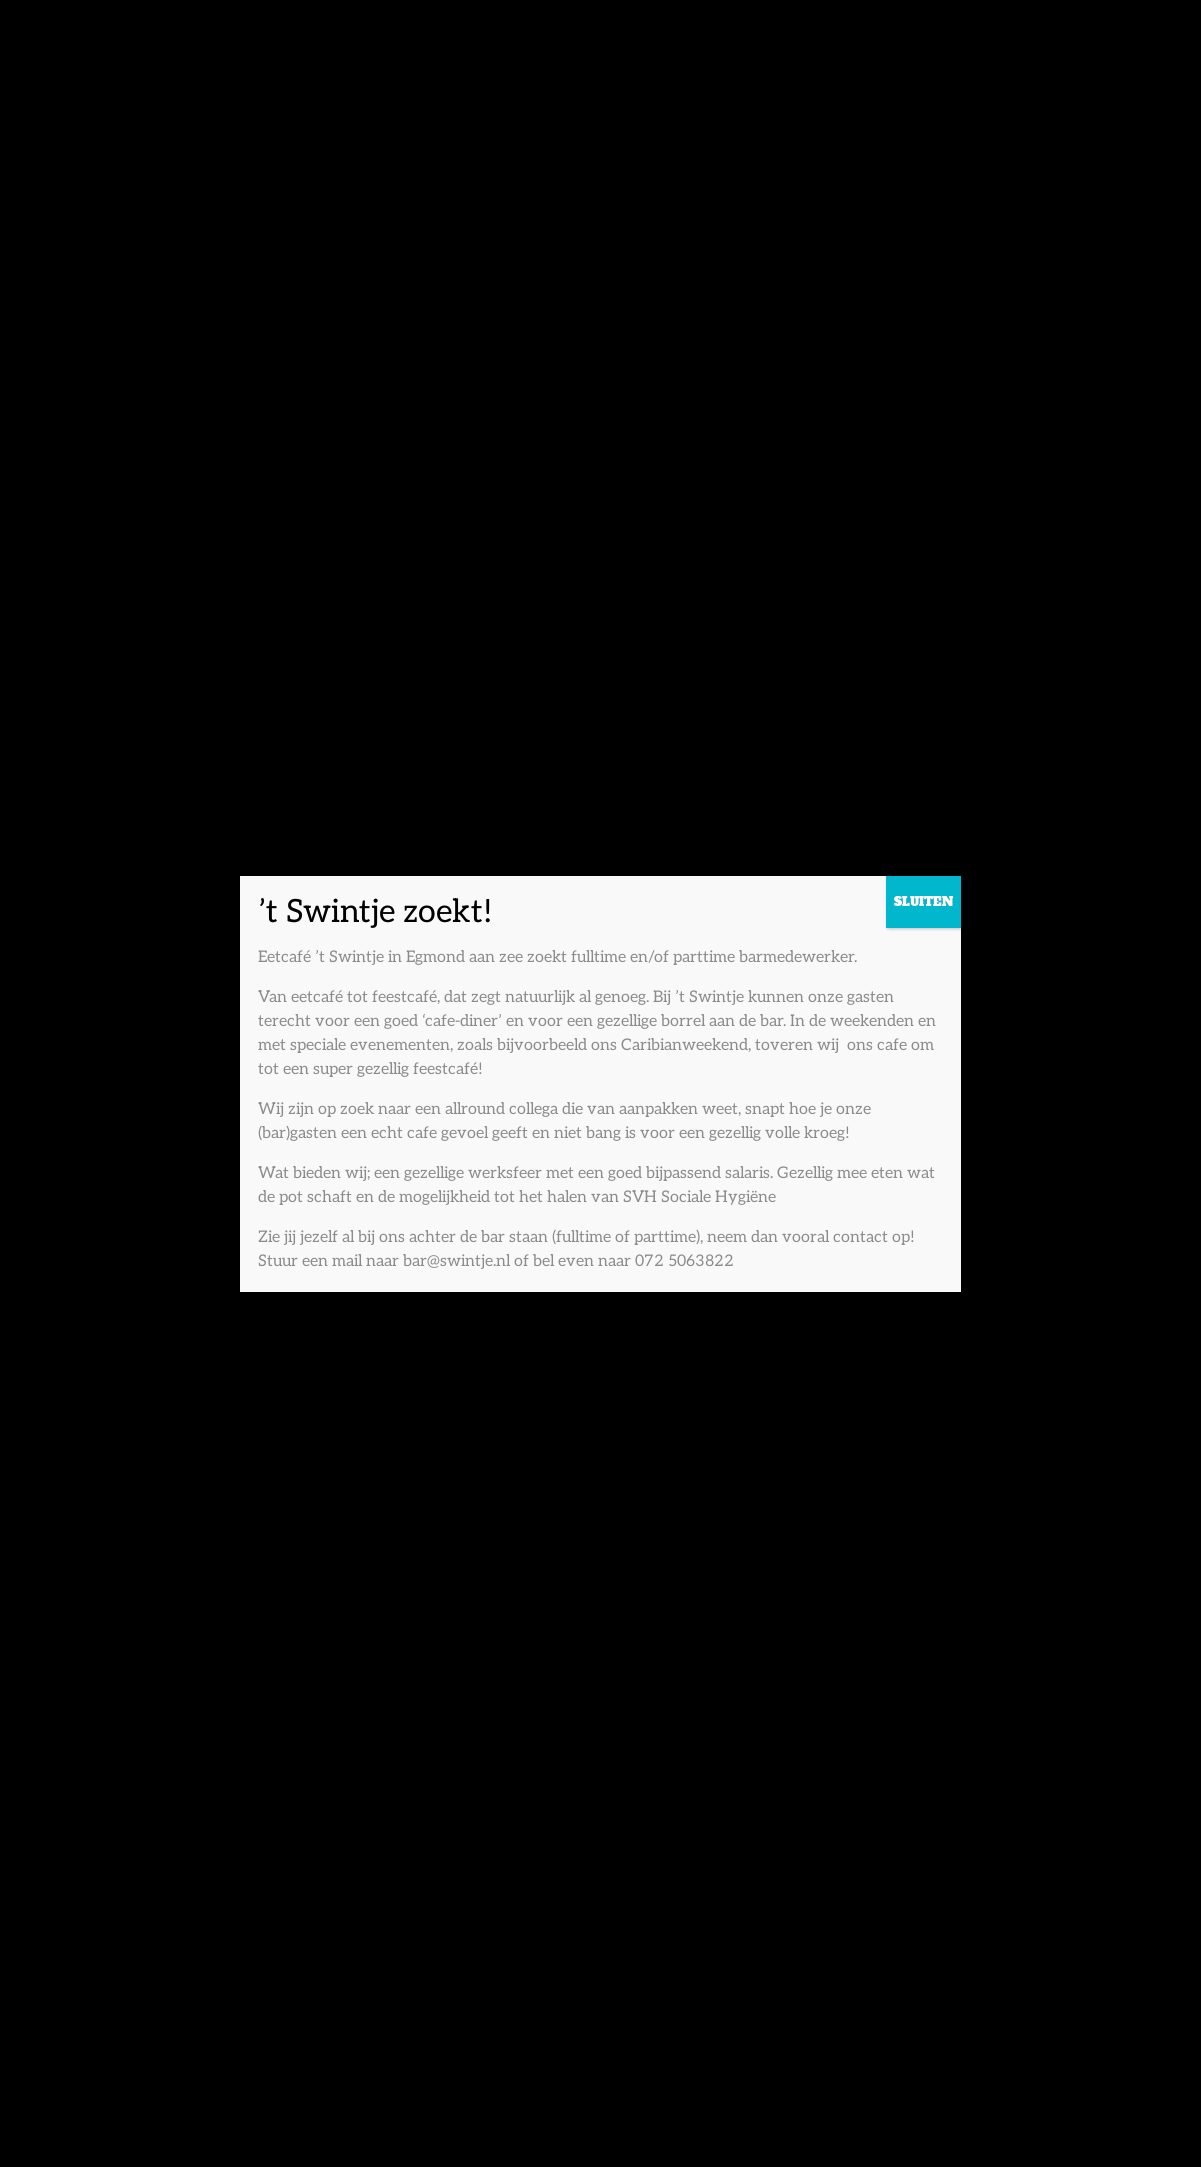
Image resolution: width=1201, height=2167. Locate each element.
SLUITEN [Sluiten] (923, 902)
